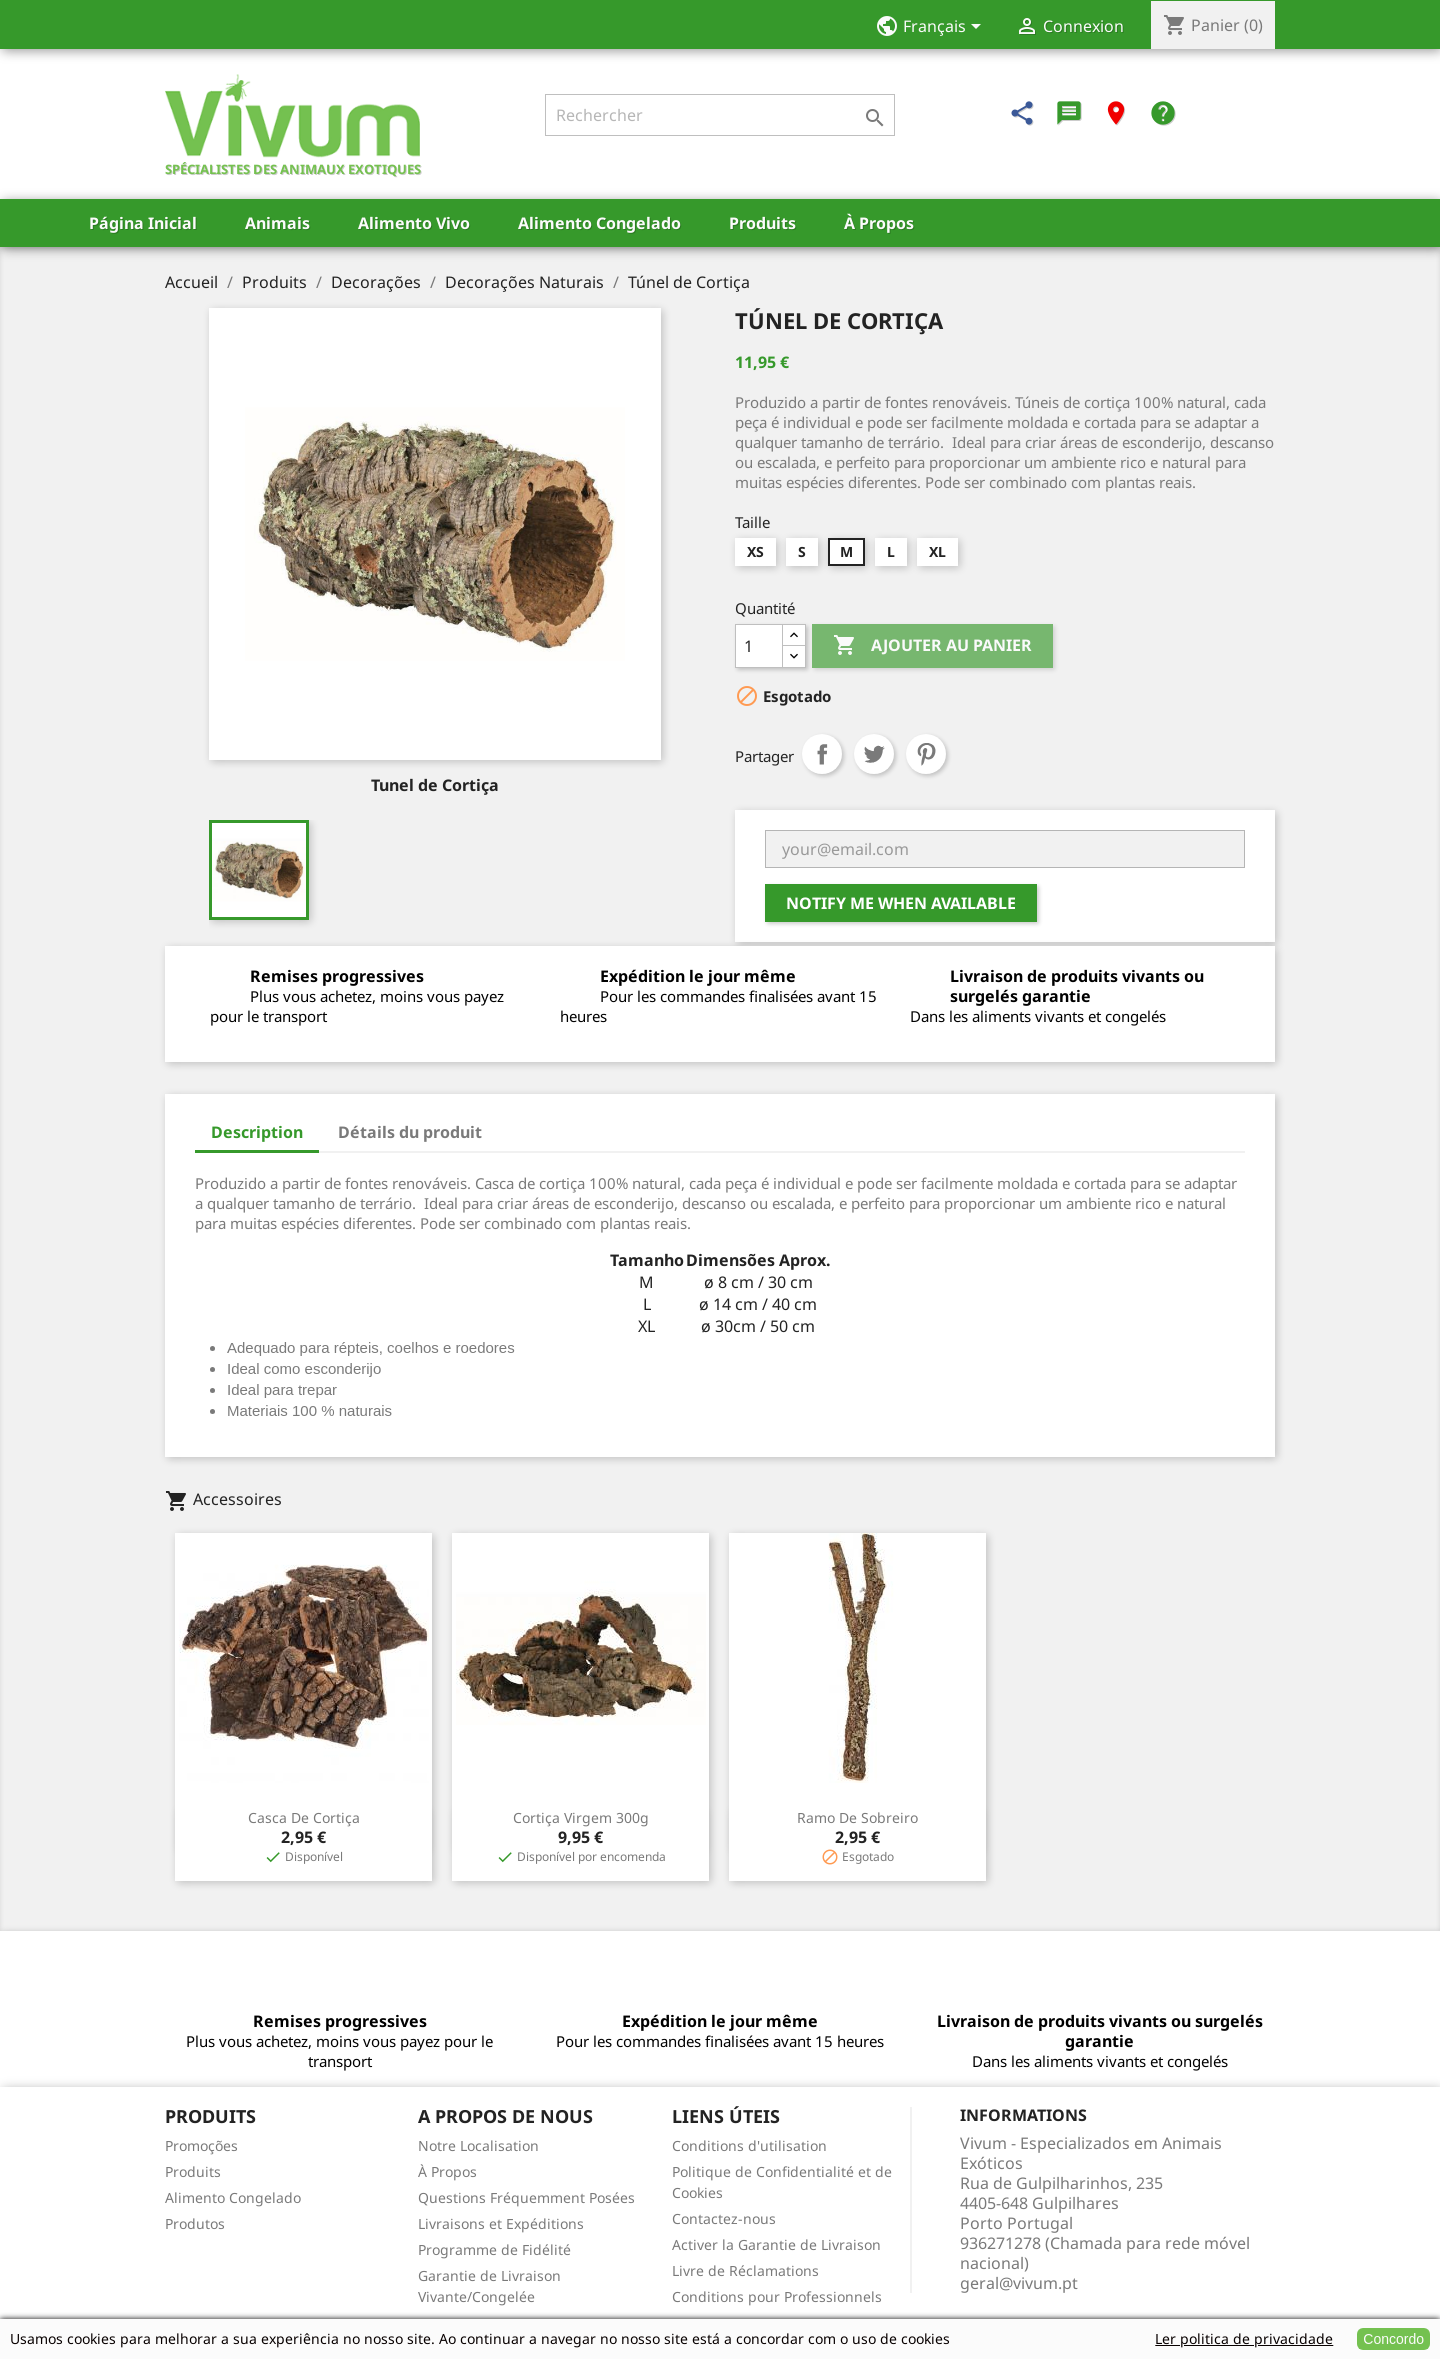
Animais (277, 223)
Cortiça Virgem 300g (581, 1817)
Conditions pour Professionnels (777, 2296)
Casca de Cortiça (304, 1817)
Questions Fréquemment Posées (526, 2197)
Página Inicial (143, 223)
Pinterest (926, 754)
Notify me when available (901, 903)
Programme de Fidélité (494, 2249)
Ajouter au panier (932, 646)
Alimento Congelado (599, 223)
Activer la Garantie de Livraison (776, 2244)
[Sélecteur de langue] (934, 28)
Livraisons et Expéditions (501, 2223)
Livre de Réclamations (745, 2270)
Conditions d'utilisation (749, 2145)
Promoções (201, 2145)
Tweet (874, 754)
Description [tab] (257, 1132)
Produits (762, 223)
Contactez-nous (724, 2218)
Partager (822, 754)
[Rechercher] (720, 115)
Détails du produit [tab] (410, 1132)
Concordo (1393, 2339)
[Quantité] (759, 646)
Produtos (195, 2223)
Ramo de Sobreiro (857, 1817)
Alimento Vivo (414, 223)
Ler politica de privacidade (1244, 2338)
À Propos (879, 223)
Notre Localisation (478, 2145)
